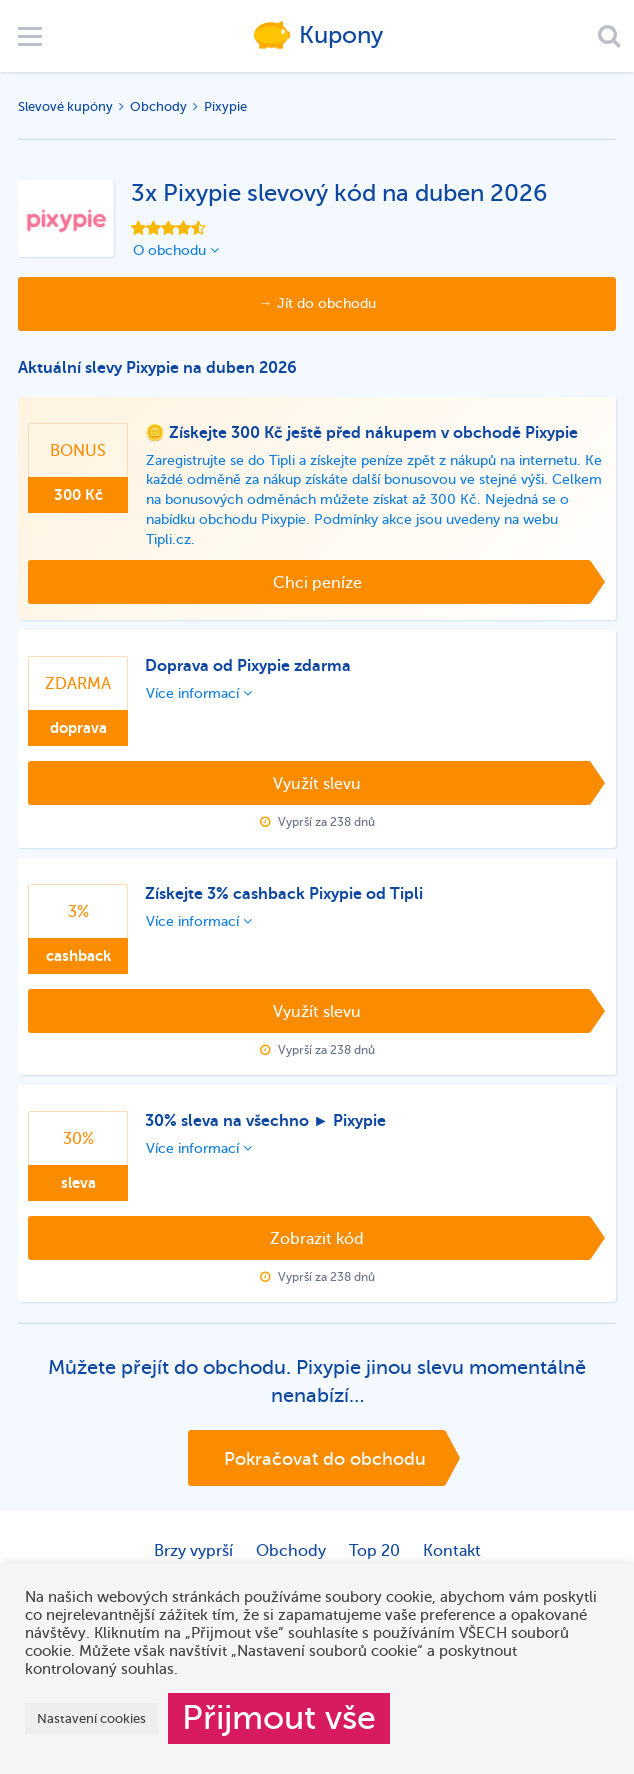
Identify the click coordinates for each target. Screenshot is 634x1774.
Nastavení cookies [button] (91, 1718)
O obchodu (176, 250)
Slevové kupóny (65, 106)
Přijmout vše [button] (279, 1718)
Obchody (158, 106)
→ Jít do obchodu (317, 303)
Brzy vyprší (193, 1551)
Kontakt (452, 1551)
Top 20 (374, 1551)
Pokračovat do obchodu (325, 1459)
